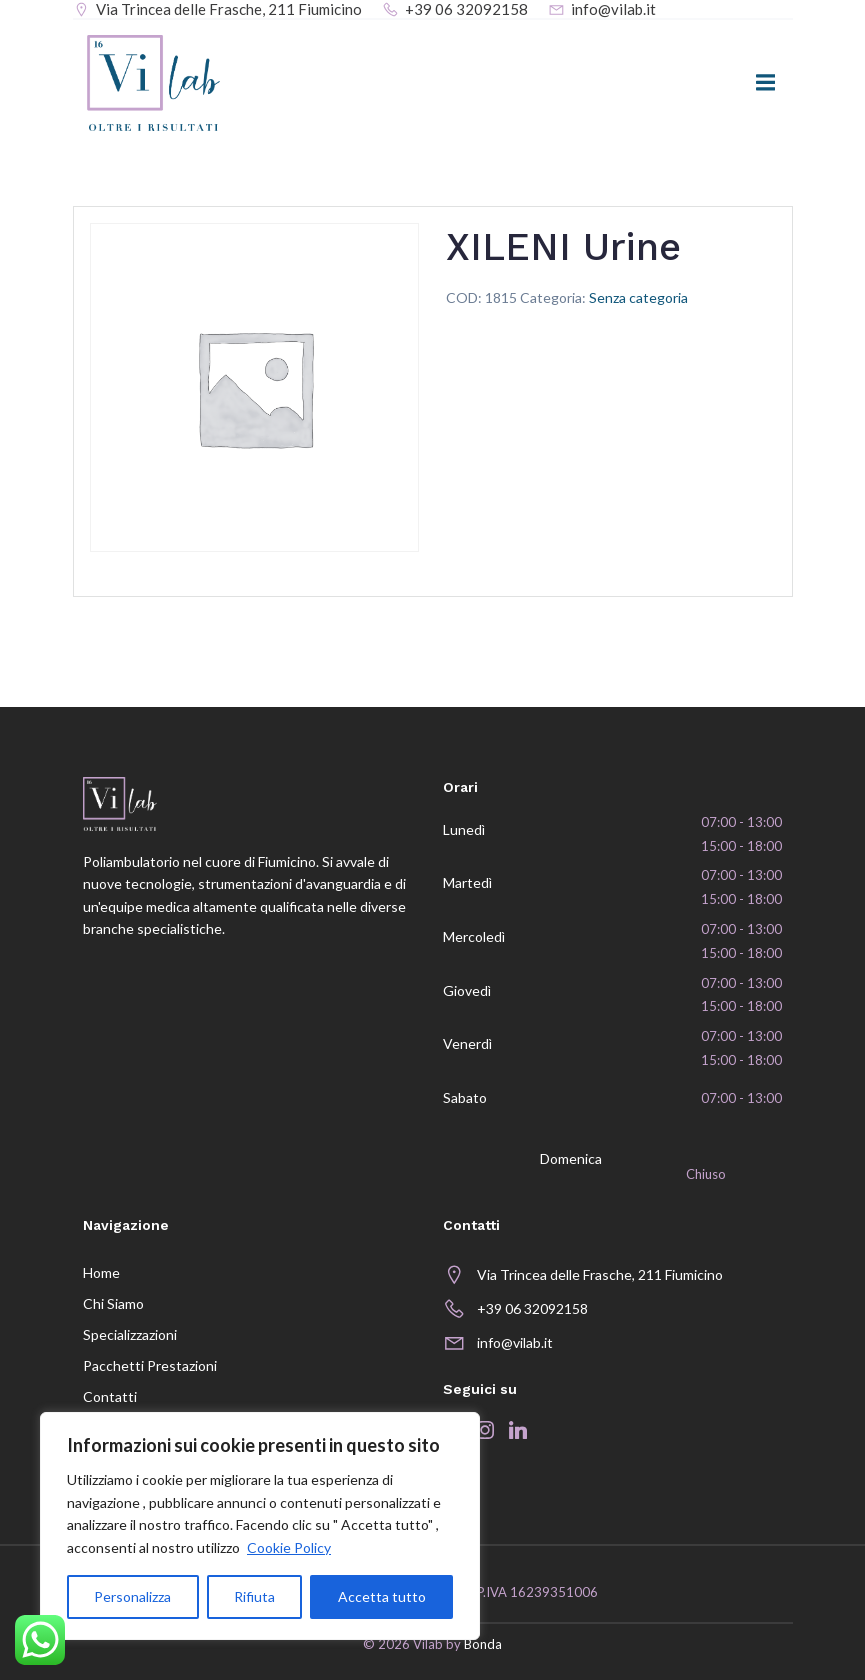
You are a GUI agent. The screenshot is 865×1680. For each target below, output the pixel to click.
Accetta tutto (382, 1596)
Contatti (110, 1396)
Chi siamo (113, 1303)
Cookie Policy (289, 1547)
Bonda (483, 1645)
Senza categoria (638, 297)
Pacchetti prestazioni (150, 1365)
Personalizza (132, 1596)
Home (101, 1272)
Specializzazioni (130, 1334)
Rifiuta (254, 1596)
